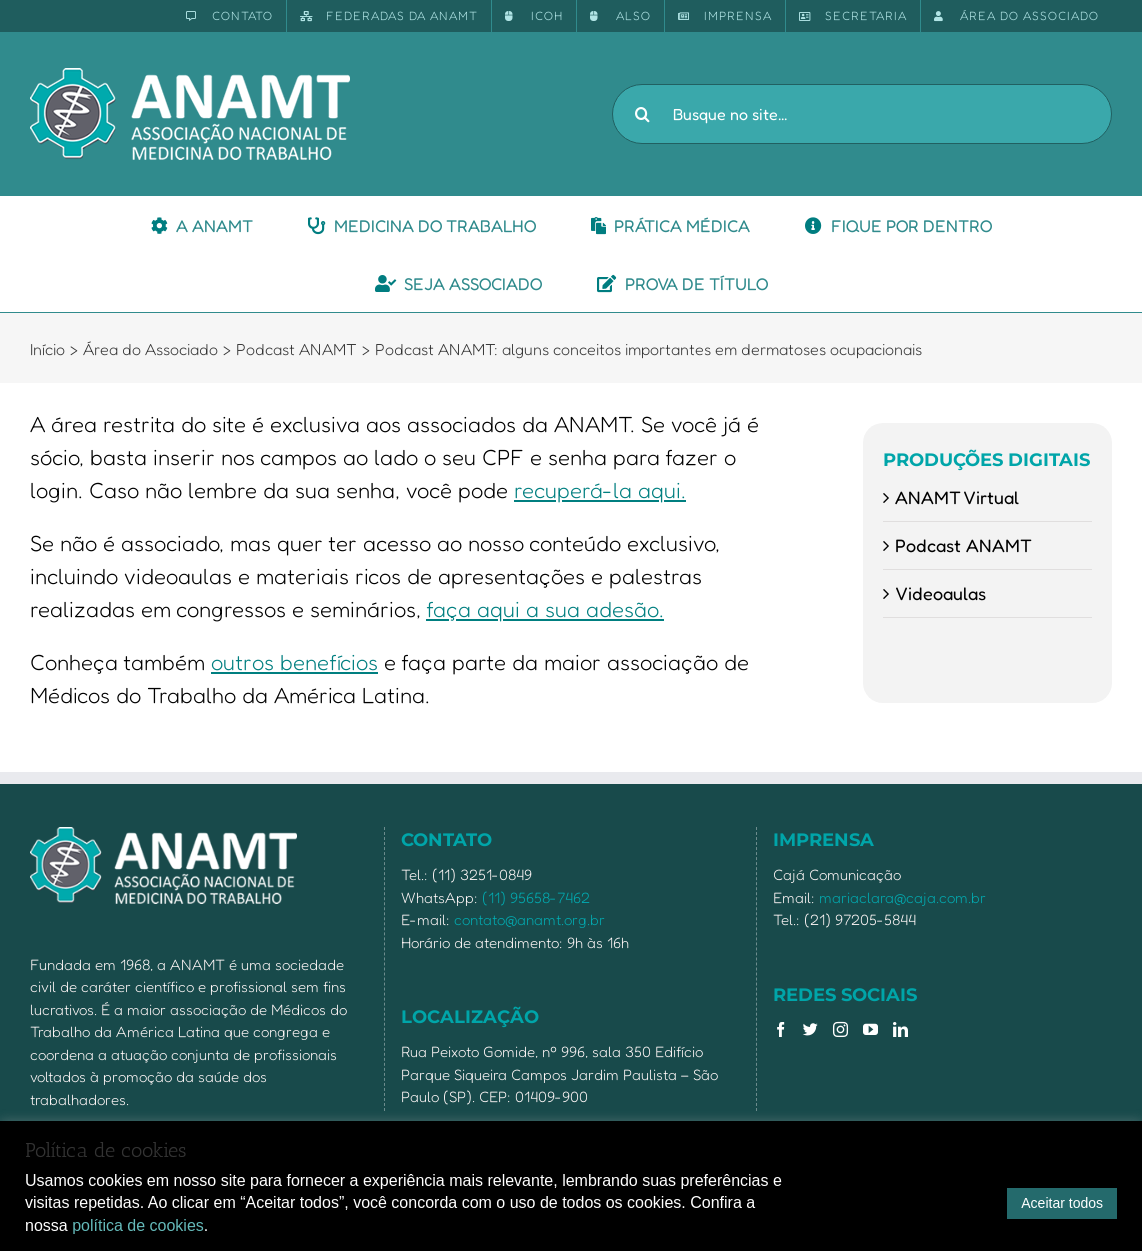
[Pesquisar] (642, 114)
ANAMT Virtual (957, 497)
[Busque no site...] (862, 114)
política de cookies (138, 1225)
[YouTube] (870, 1029)
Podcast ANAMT (963, 545)
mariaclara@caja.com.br (902, 897)
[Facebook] (780, 1029)
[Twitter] (810, 1029)
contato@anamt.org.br (529, 919)
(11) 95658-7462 (536, 897)
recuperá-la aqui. (600, 490)
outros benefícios (294, 662)
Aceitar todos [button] (1062, 1203)
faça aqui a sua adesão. (545, 609)
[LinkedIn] (900, 1029)
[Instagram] (840, 1029)
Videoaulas (940, 593)
